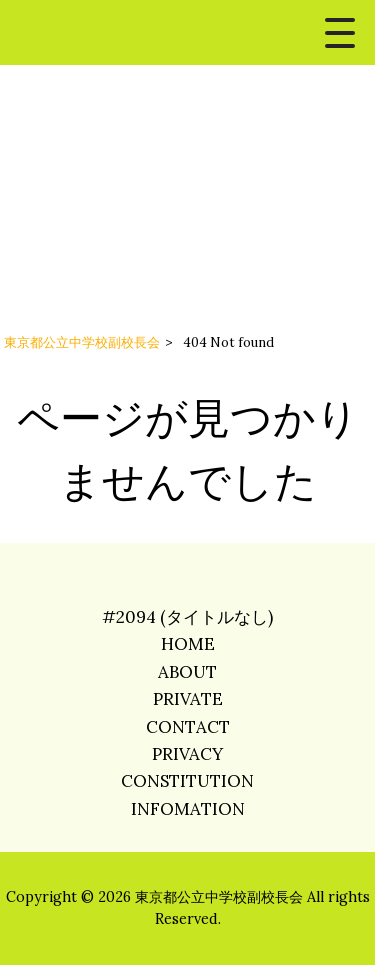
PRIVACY (187, 754)
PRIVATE (188, 699)
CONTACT (188, 727)
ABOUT (187, 672)
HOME (188, 644)
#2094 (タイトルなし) (187, 617)
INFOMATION (188, 809)
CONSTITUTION (187, 781)
